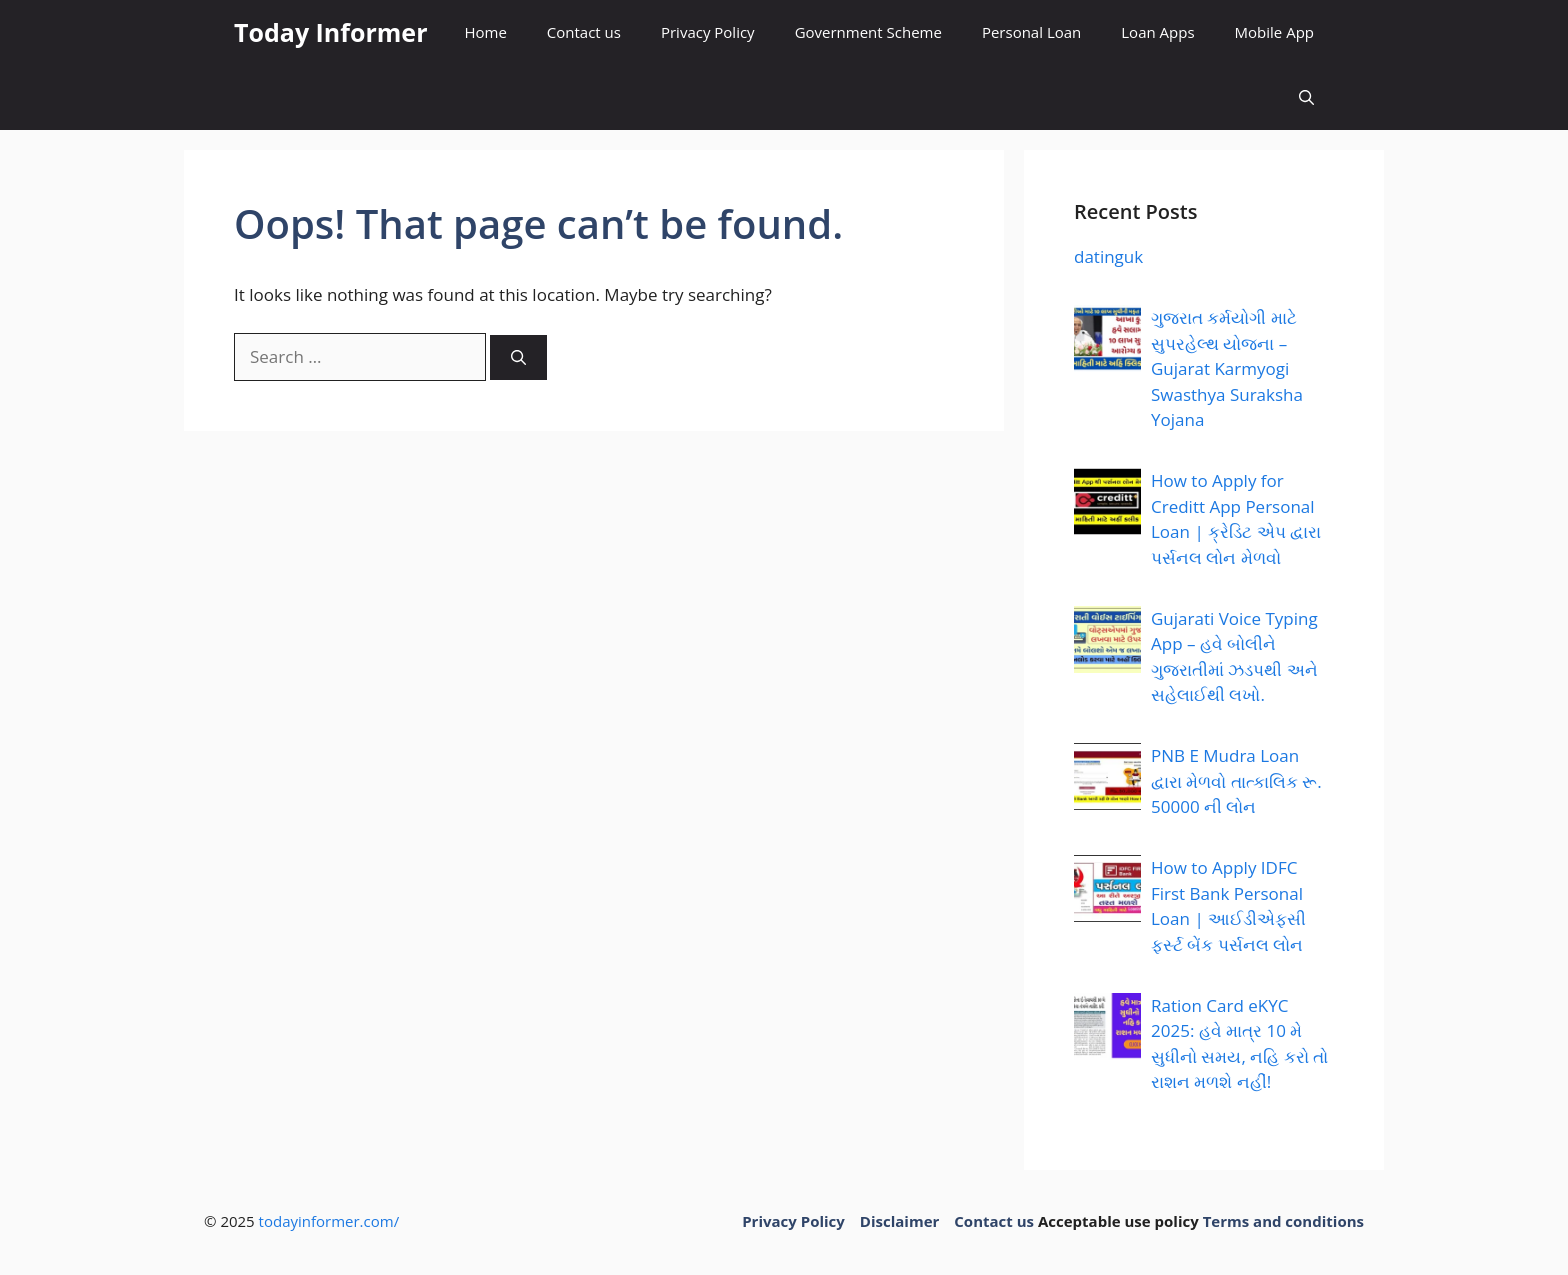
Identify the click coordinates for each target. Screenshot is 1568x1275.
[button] (1306, 97)
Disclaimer (899, 1221)
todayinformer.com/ (329, 1221)
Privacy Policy (708, 32)
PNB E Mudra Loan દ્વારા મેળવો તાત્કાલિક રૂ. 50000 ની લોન (1236, 781)
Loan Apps (1157, 32)
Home (485, 32)
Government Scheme (868, 32)
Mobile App (1274, 32)
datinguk (1108, 256)
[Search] (518, 357)
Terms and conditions (1283, 1221)
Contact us (584, 32)
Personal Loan (1031, 32)
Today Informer (330, 32)
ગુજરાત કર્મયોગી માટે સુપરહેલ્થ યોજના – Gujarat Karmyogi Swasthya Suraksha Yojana (1227, 368)
